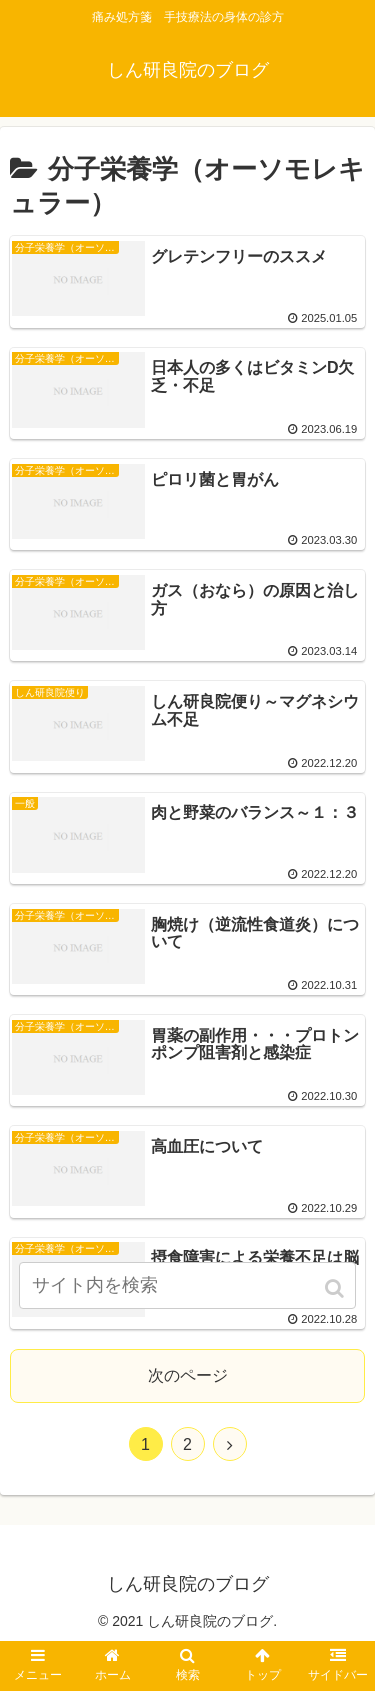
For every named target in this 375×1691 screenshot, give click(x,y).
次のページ (188, 1375)
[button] (336, 1288)
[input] (188, 1285)
